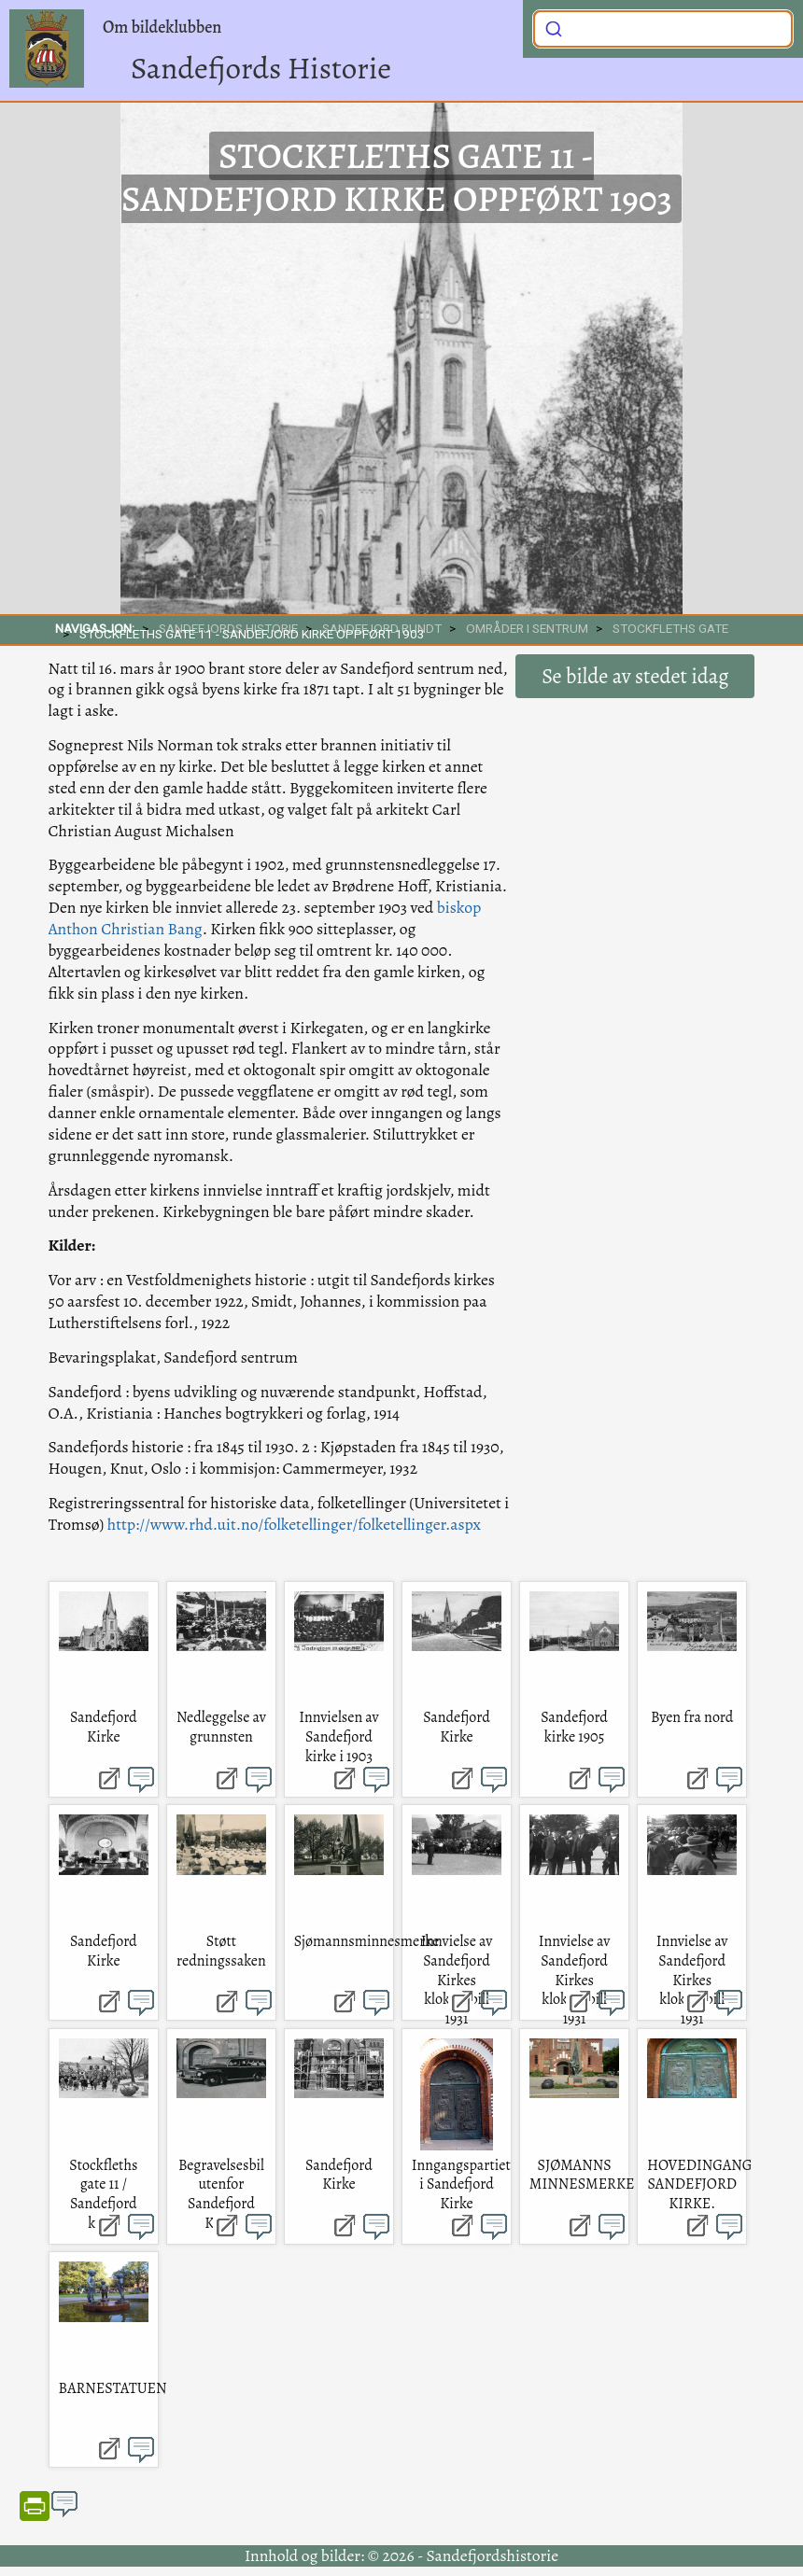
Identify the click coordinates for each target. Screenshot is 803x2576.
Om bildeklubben (162, 27)
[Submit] (553, 27)
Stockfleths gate (670, 628)
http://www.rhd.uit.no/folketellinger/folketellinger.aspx (294, 1524)
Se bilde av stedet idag (635, 676)
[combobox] (663, 29)
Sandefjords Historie (261, 68)
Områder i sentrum (527, 628)
